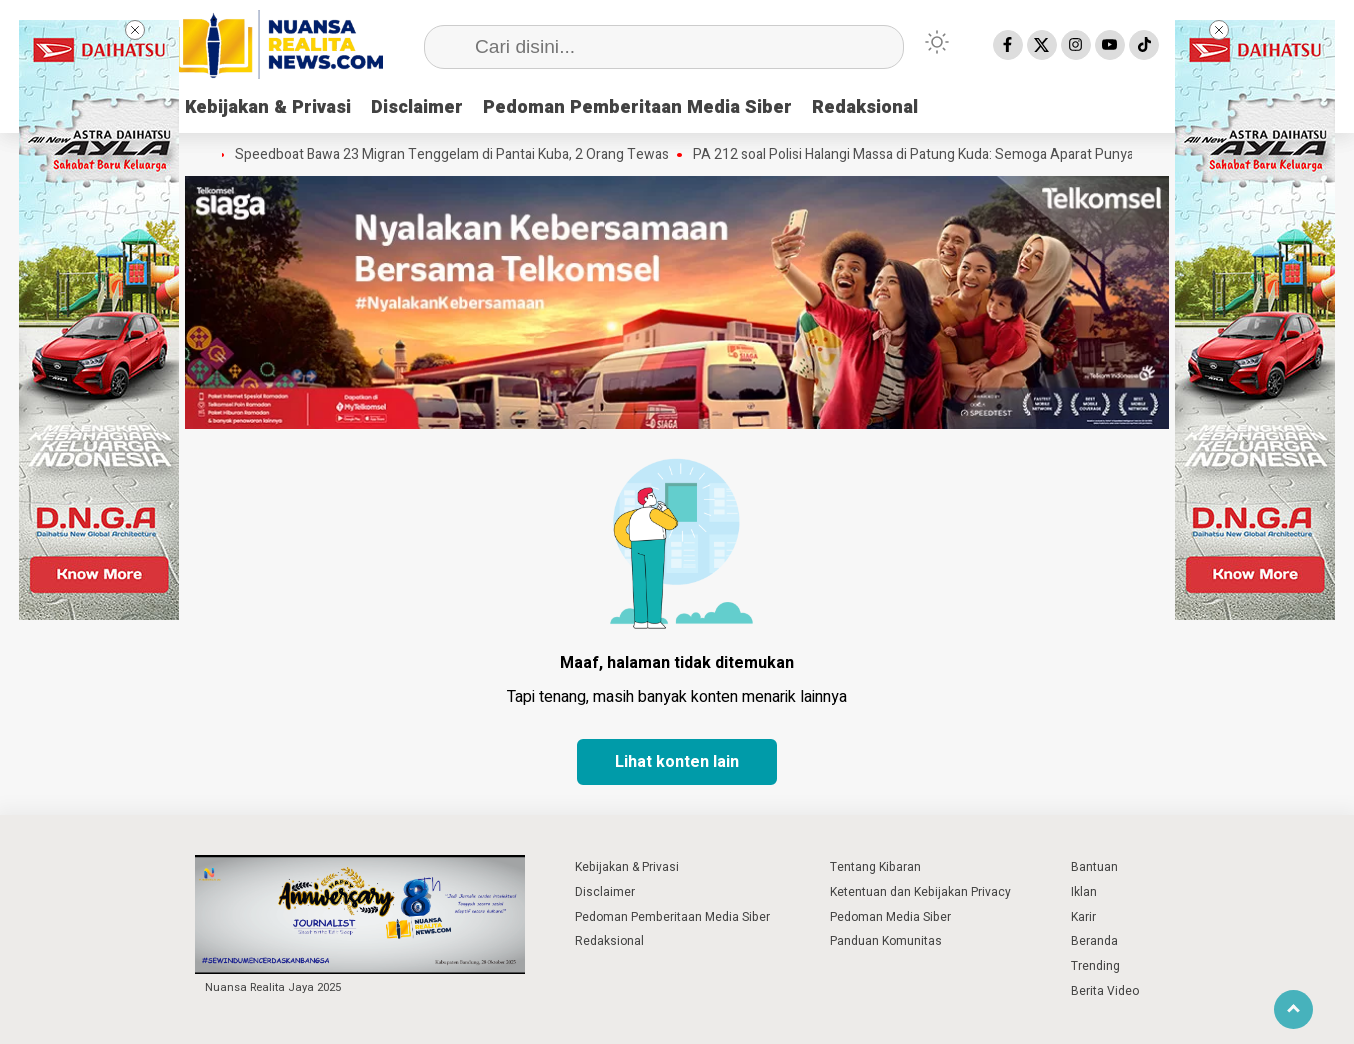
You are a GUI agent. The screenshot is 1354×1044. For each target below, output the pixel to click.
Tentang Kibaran (875, 867)
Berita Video (1105, 991)
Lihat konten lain (677, 762)
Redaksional (865, 107)
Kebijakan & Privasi (268, 107)
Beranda (1094, 941)
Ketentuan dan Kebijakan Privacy (920, 892)
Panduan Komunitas (886, 941)
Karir (1083, 917)
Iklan (1084, 892)
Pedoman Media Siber (890, 917)
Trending (1095, 966)
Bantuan (1094, 867)
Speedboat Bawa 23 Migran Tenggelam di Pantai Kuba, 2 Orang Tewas (456, 155)
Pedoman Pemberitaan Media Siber (637, 107)
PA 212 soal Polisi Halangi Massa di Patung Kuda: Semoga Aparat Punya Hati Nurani (952, 155)
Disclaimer (417, 107)
